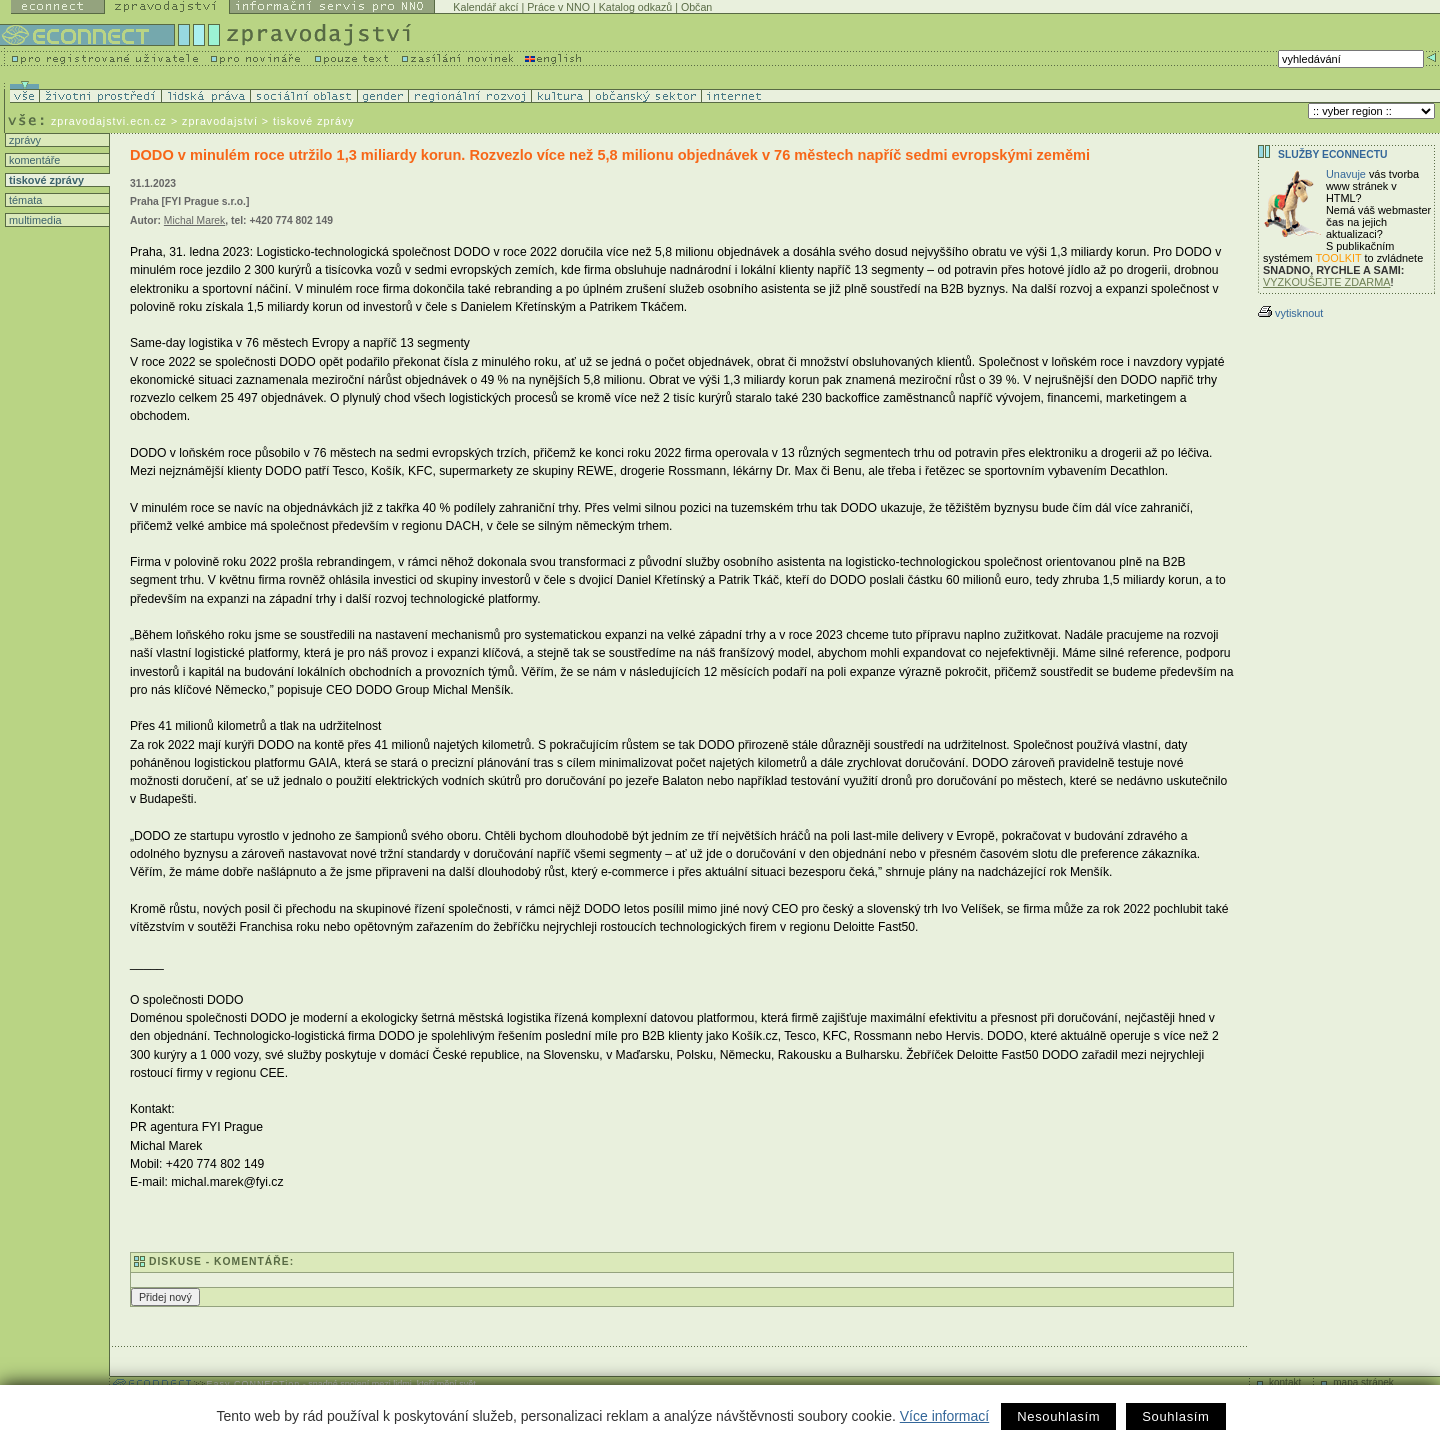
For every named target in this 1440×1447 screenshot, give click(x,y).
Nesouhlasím (1058, 1416)
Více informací (944, 1416)
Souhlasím (1175, 1416)
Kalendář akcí (485, 7)
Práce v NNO (558, 7)
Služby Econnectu (1332, 154)
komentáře (33, 160)
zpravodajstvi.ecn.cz (109, 121)
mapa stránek (1363, 1382)
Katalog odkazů (635, 7)
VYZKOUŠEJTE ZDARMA (1327, 282)
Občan (696, 7)
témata (24, 200)
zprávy (23, 140)
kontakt (1285, 1382)
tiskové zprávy (45, 180)
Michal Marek (194, 220)
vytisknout (1290, 313)
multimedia (34, 220)
